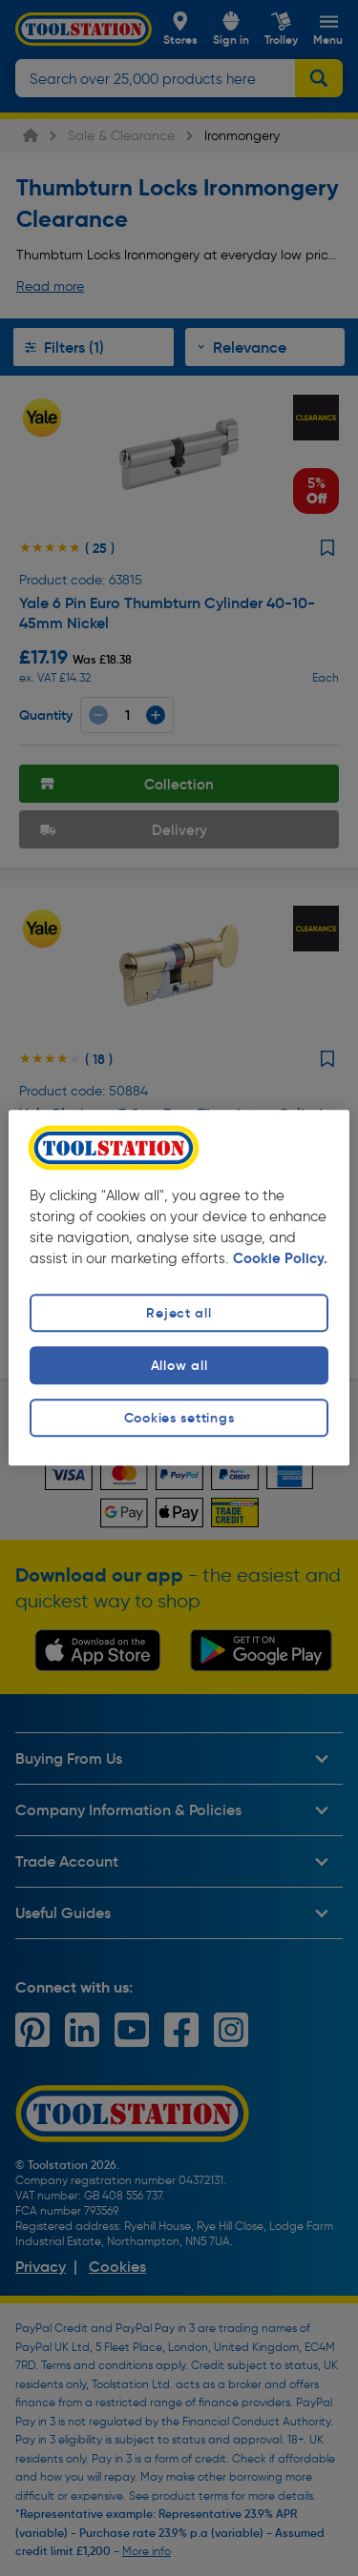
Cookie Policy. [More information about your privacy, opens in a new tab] (280, 1258)
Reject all (178, 1312)
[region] (178, 1287)
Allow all (179, 1365)
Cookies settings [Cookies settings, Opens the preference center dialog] (179, 1417)
